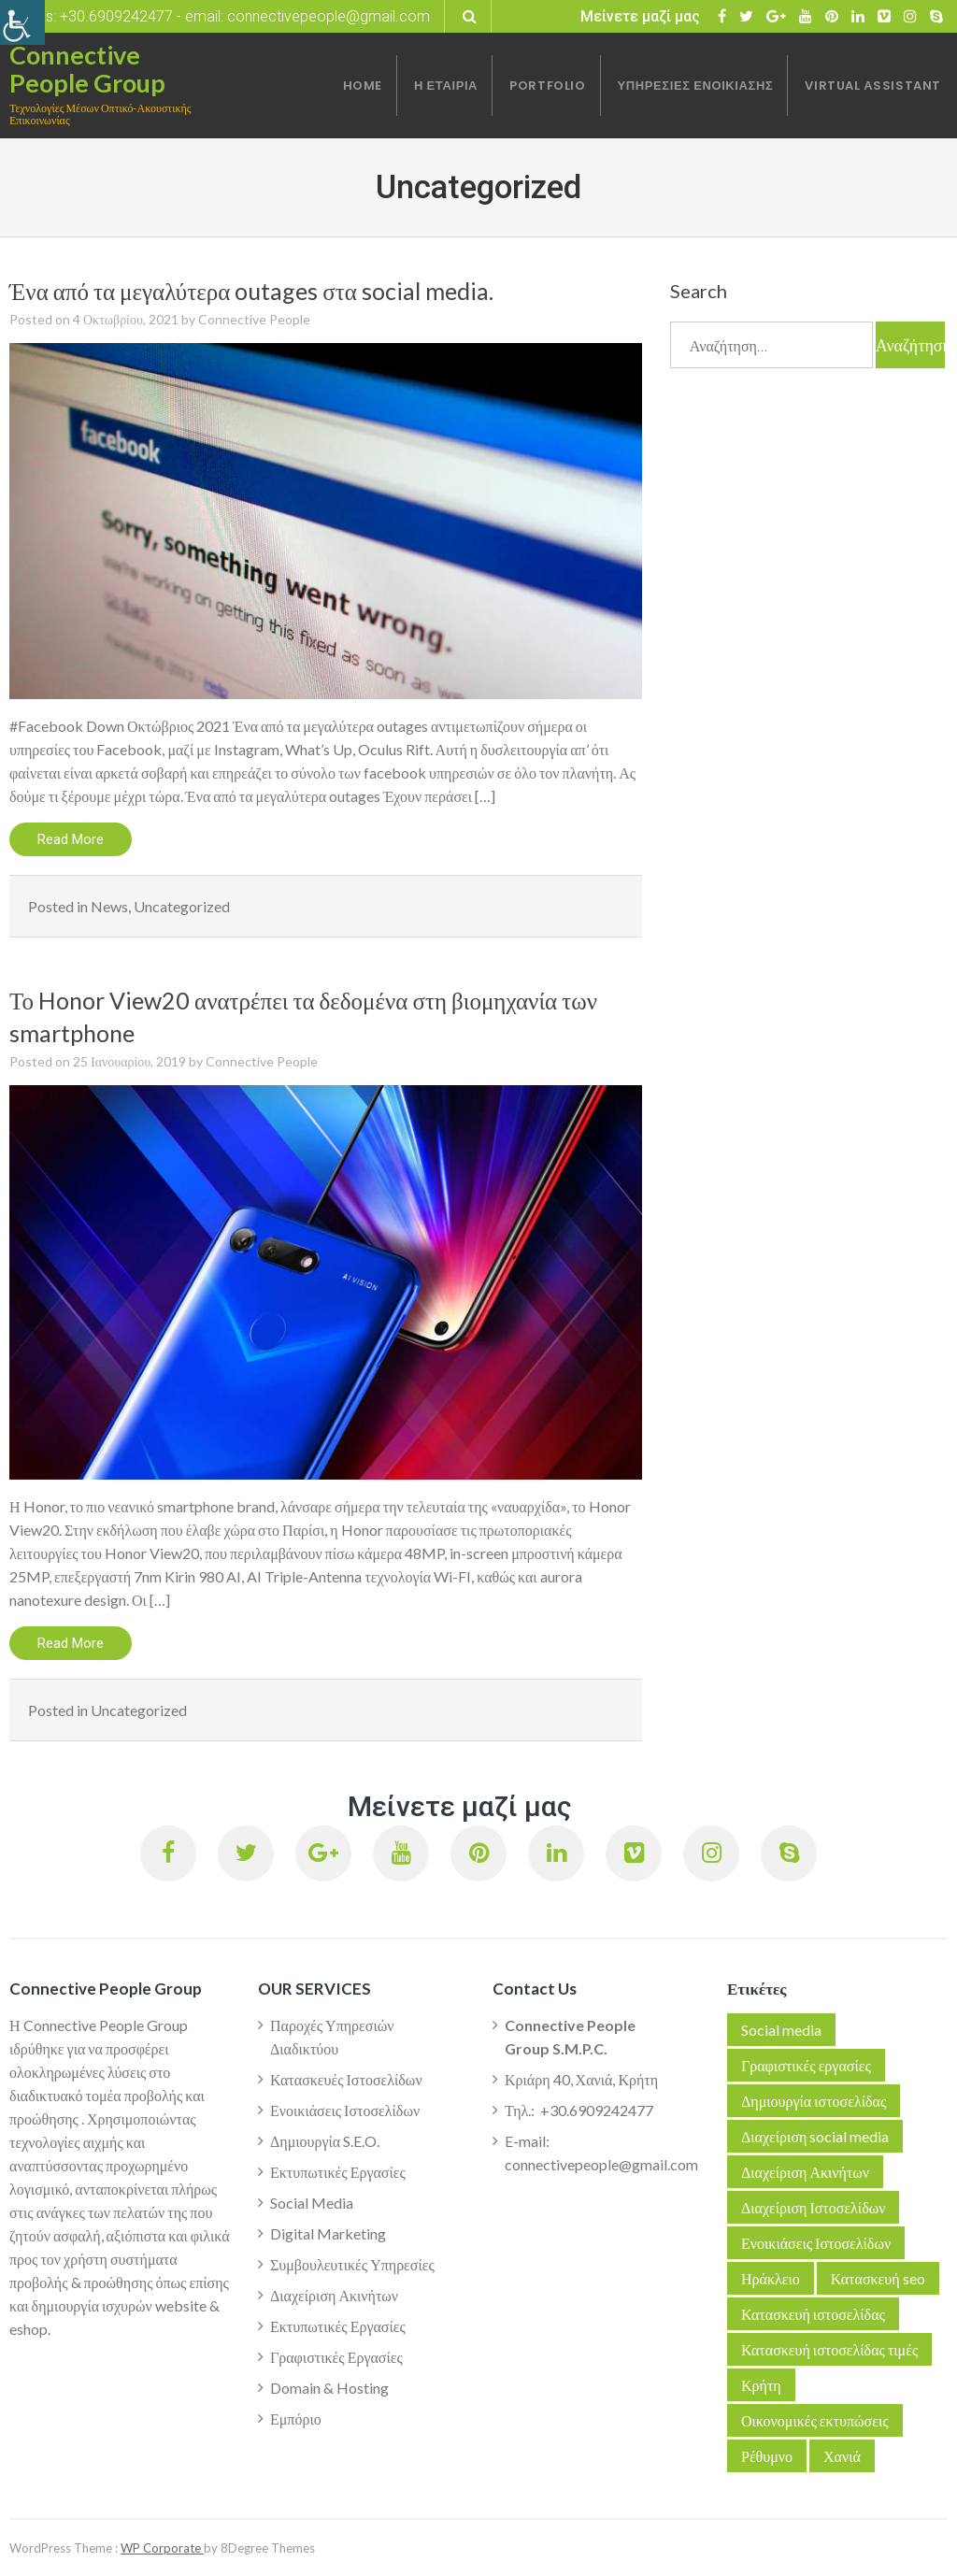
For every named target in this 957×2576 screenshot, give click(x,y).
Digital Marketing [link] (328, 2233)
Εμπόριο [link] (295, 2418)
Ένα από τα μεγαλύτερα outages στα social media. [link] (251, 291)
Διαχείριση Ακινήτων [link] (334, 2295)
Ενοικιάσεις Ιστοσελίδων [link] (345, 2110)
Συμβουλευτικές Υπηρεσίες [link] (352, 2264)
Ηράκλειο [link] (770, 2278)
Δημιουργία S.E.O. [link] (324, 2141)
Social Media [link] (311, 2202)
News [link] (109, 906)
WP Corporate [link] (162, 2547)
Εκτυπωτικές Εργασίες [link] (338, 2172)
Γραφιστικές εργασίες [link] (806, 2065)
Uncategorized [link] (182, 906)
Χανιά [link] (842, 2456)
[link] (22, 22)
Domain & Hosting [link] (329, 2388)
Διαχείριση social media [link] (815, 2136)
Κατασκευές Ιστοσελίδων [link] (346, 2079)
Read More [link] (70, 839)
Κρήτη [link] (761, 2385)
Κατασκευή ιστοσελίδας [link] (813, 2314)
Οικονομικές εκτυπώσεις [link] (815, 2420)
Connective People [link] (254, 319)
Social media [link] (781, 2030)
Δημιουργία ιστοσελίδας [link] (813, 2101)
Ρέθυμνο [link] (767, 2456)
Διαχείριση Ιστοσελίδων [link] (813, 2207)
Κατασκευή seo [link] (878, 2278)
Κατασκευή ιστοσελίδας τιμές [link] (829, 2349)
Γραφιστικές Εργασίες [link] (336, 2357)
